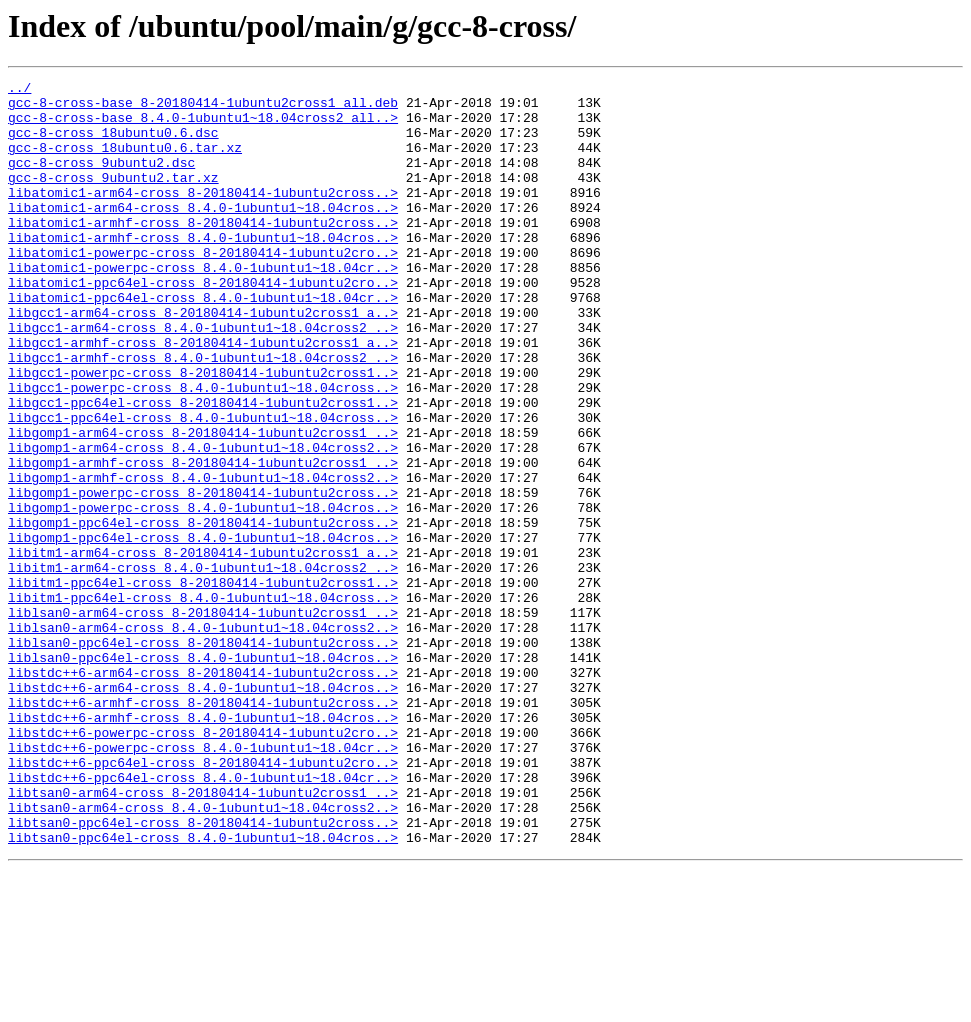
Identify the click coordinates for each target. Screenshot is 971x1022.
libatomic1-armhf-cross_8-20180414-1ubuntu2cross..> (203, 252)
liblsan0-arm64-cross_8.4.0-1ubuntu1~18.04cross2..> (203, 738)
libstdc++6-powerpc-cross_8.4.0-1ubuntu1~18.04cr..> (203, 882)
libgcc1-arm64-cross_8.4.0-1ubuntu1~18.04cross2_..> (203, 378)
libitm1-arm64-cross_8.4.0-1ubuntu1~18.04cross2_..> (203, 666)
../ (19, 90)
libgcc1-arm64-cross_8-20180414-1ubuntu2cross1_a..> (203, 360)
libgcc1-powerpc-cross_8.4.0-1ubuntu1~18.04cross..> (203, 450)
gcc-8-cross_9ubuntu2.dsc (101, 180)
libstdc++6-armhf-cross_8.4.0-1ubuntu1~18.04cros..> (203, 846)
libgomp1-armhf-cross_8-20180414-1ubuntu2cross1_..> (203, 540)
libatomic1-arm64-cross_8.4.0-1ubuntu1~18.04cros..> (203, 234)
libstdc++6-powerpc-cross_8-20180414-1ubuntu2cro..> (203, 864)
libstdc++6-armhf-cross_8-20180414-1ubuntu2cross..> (203, 828)
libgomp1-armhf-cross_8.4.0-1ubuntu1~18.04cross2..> (203, 558)
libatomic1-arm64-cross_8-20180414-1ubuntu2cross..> (203, 216)
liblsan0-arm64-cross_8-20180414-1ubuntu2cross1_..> (203, 720)
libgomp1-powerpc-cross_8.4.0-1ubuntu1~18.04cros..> (203, 594)
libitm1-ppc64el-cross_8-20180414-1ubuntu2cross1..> (203, 684)
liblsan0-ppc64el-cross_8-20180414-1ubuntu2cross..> (203, 756)
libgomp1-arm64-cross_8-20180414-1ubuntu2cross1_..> (203, 504)
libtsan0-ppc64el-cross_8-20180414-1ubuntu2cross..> (203, 972)
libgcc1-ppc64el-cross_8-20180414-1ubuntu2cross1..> (203, 468)
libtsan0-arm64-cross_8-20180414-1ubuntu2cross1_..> (203, 936)
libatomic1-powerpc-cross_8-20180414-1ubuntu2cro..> (203, 288)
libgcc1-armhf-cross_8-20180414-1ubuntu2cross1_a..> (203, 396)
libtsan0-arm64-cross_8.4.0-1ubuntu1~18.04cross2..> (203, 954)
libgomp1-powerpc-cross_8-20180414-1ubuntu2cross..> (203, 576)
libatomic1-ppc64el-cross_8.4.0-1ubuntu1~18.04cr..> (203, 342)
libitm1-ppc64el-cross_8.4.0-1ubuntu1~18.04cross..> (203, 702)
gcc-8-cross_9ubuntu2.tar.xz (113, 198)
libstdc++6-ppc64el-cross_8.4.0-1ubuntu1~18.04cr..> (203, 918)
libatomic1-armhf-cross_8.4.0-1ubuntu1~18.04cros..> (203, 270)
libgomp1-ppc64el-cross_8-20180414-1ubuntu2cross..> (203, 612)
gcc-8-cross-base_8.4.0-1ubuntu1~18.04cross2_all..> (203, 126)
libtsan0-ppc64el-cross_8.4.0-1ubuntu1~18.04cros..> (203, 990)
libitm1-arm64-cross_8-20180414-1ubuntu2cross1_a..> (203, 648)
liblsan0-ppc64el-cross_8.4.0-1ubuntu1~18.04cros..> (203, 774)
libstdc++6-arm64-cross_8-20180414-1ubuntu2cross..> (203, 792)
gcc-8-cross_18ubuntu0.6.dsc (113, 144)
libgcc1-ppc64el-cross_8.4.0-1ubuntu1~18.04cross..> (203, 486)
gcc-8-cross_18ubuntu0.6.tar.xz (125, 162)
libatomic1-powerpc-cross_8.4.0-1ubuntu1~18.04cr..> (203, 306)
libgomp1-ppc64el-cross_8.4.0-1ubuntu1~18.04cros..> (203, 630)
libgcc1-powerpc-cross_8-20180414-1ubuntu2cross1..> (203, 432)
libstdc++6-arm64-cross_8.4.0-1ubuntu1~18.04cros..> (203, 810)
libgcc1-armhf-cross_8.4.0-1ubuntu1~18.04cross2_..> (203, 414)
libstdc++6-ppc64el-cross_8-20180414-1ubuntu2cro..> (203, 900)
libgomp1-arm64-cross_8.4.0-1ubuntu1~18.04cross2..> (203, 522)
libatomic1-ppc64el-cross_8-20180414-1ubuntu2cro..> (203, 324)
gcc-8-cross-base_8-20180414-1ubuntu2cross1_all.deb (203, 108)
